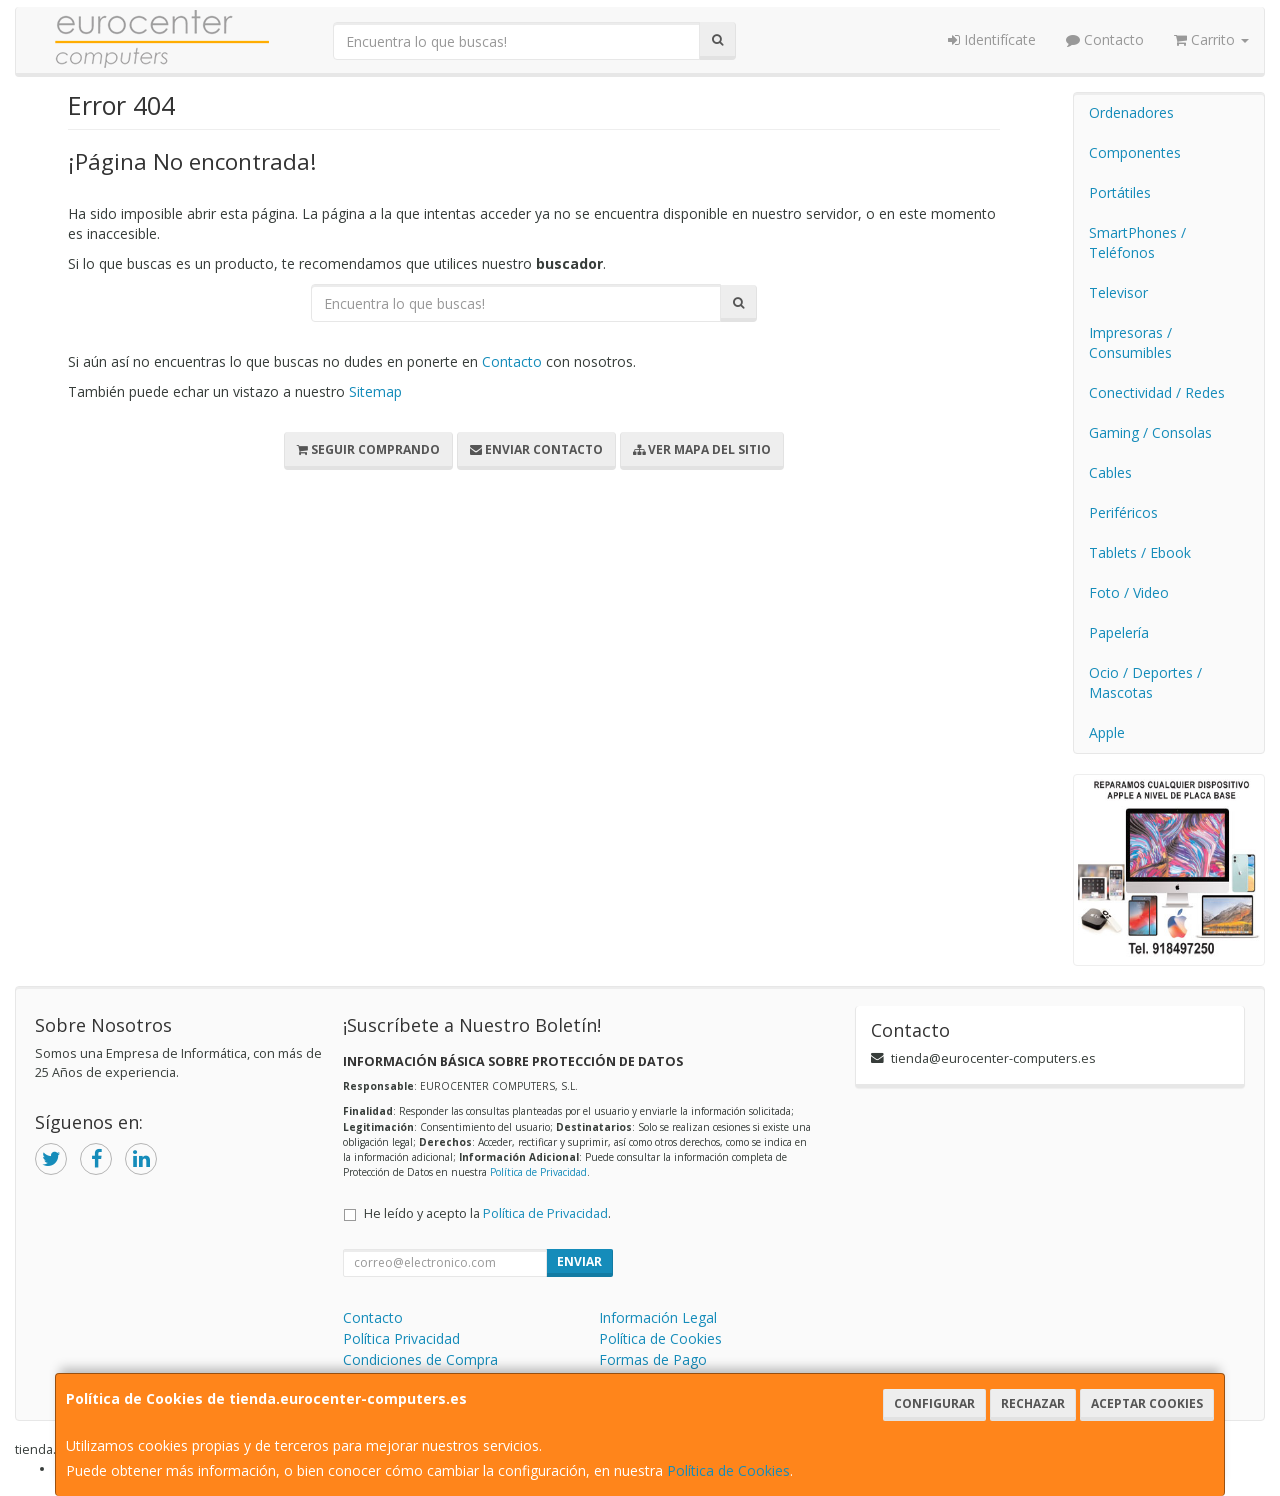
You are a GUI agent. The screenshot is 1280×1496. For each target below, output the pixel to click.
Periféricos (1123, 512)
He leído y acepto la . (487, 1213)
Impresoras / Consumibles (1130, 342)
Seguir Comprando (368, 449)
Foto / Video (1129, 592)
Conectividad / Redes (1157, 392)
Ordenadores (1131, 112)
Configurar (934, 1403)
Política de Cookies (728, 1470)
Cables (1110, 472)
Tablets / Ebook (1140, 552)
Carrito (1211, 39)
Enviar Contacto (536, 449)
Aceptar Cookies (1147, 1403)
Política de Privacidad (538, 1172)
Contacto (1105, 39)
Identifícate (992, 39)
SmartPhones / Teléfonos (1137, 242)
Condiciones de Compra (420, 1359)
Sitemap (375, 391)
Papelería (1119, 632)
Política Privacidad (401, 1338)
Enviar (579, 1261)
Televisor (1118, 292)
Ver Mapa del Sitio (702, 449)
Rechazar (1033, 1403)
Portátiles (1120, 192)
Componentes (1135, 152)
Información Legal (658, 1317)
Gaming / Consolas (1150, 432)
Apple (1107, 732)
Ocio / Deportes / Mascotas (1145, 682)
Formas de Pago (653, 1359)
